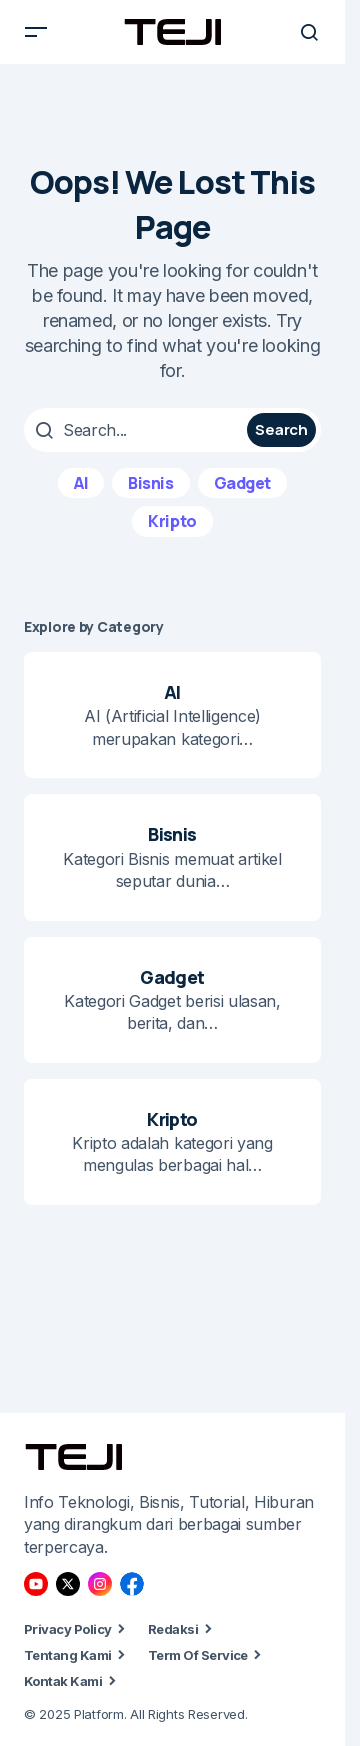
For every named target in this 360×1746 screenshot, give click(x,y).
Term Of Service (198, 1655)
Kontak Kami (63, 1681)
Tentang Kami (68, 1655)
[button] (36, 32)
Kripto (172, 521)
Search (281, 429)
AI (81, 483)
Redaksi (173, 1629)
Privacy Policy (68, 1629)
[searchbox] (138, 430)
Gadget (242, 483)
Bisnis (150, 483)
